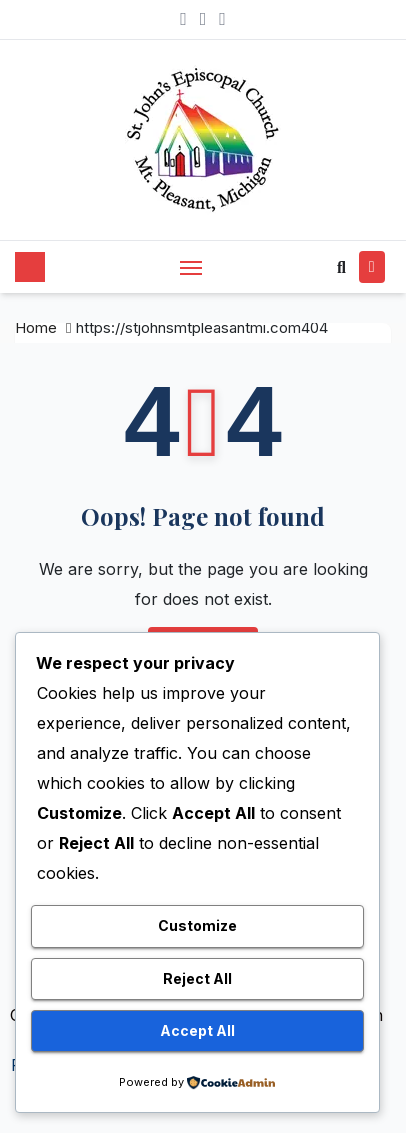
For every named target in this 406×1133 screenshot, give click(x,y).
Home (36, 327)
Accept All (197, 1030)
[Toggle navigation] (191, 267)
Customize (197, 925)
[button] (341, 267)
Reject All (197, 978)
